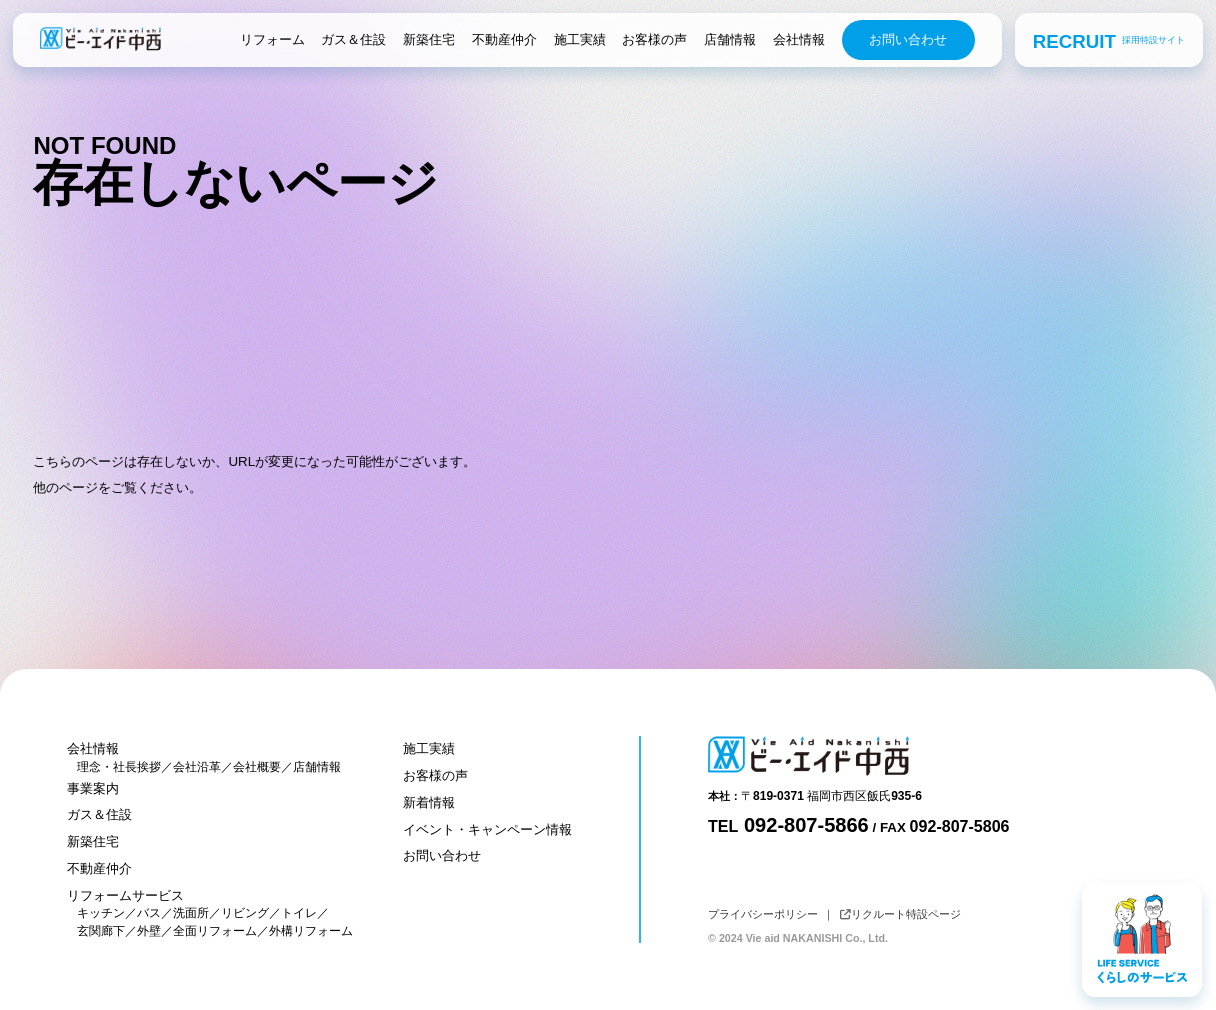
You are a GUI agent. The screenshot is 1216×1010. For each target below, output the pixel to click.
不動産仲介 (504, 39)
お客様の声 (654, 39)
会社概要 (257, 767)
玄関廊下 (101, 931)
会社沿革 (197, 767)
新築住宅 (429, 39)
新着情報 (429, 802)
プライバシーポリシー (763, 914)
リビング (245, 913)
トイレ (299, 913)
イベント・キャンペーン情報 (487, 829)
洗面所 (191, 913)
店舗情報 (730, 39)
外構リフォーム (311, 931)
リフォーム (272, 39)
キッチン (101, 913)
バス (149, 913)
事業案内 (93, 788)
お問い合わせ (908, 39)
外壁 (149, 931)
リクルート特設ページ (900, 914)
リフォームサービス (125, 895)
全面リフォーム (215, 931)
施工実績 (580, 39)
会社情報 (799, 39)
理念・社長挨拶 (119, 767)
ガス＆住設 (353, 39)
